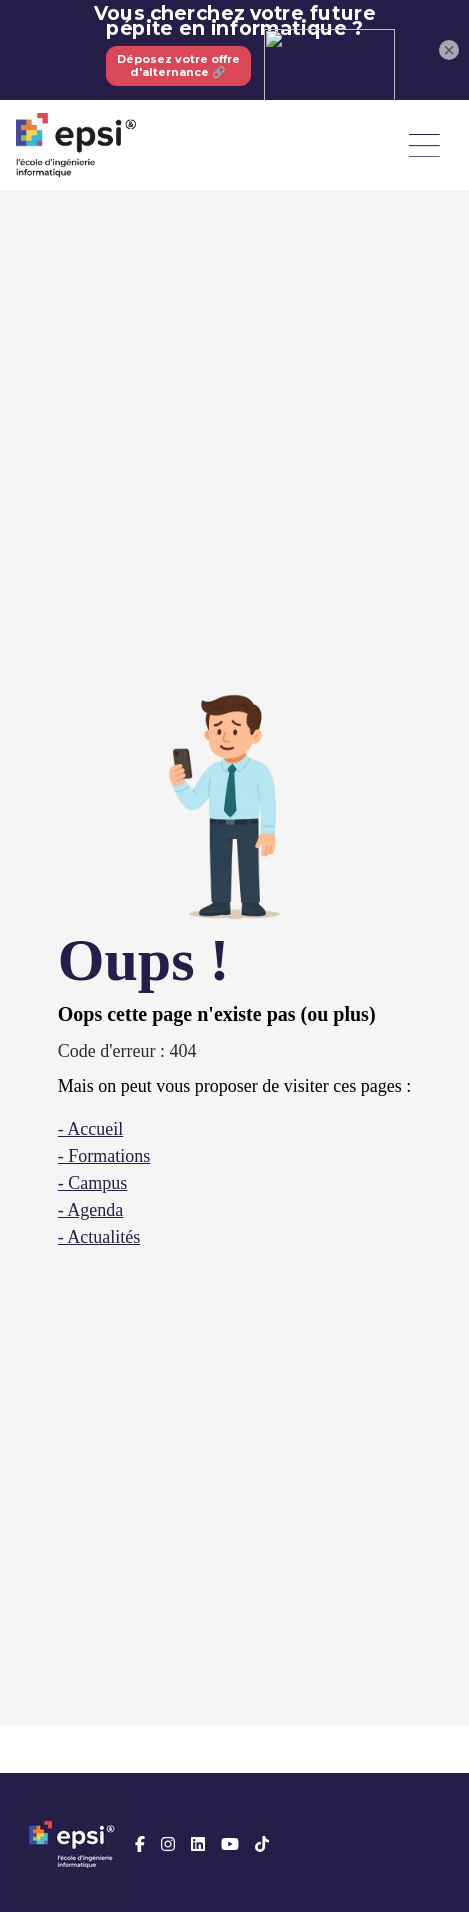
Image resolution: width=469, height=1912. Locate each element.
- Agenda (90, 1210)
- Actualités (99, 1237)
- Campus (93, 1183)
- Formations (104, 1156)
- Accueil (90, 1129)
